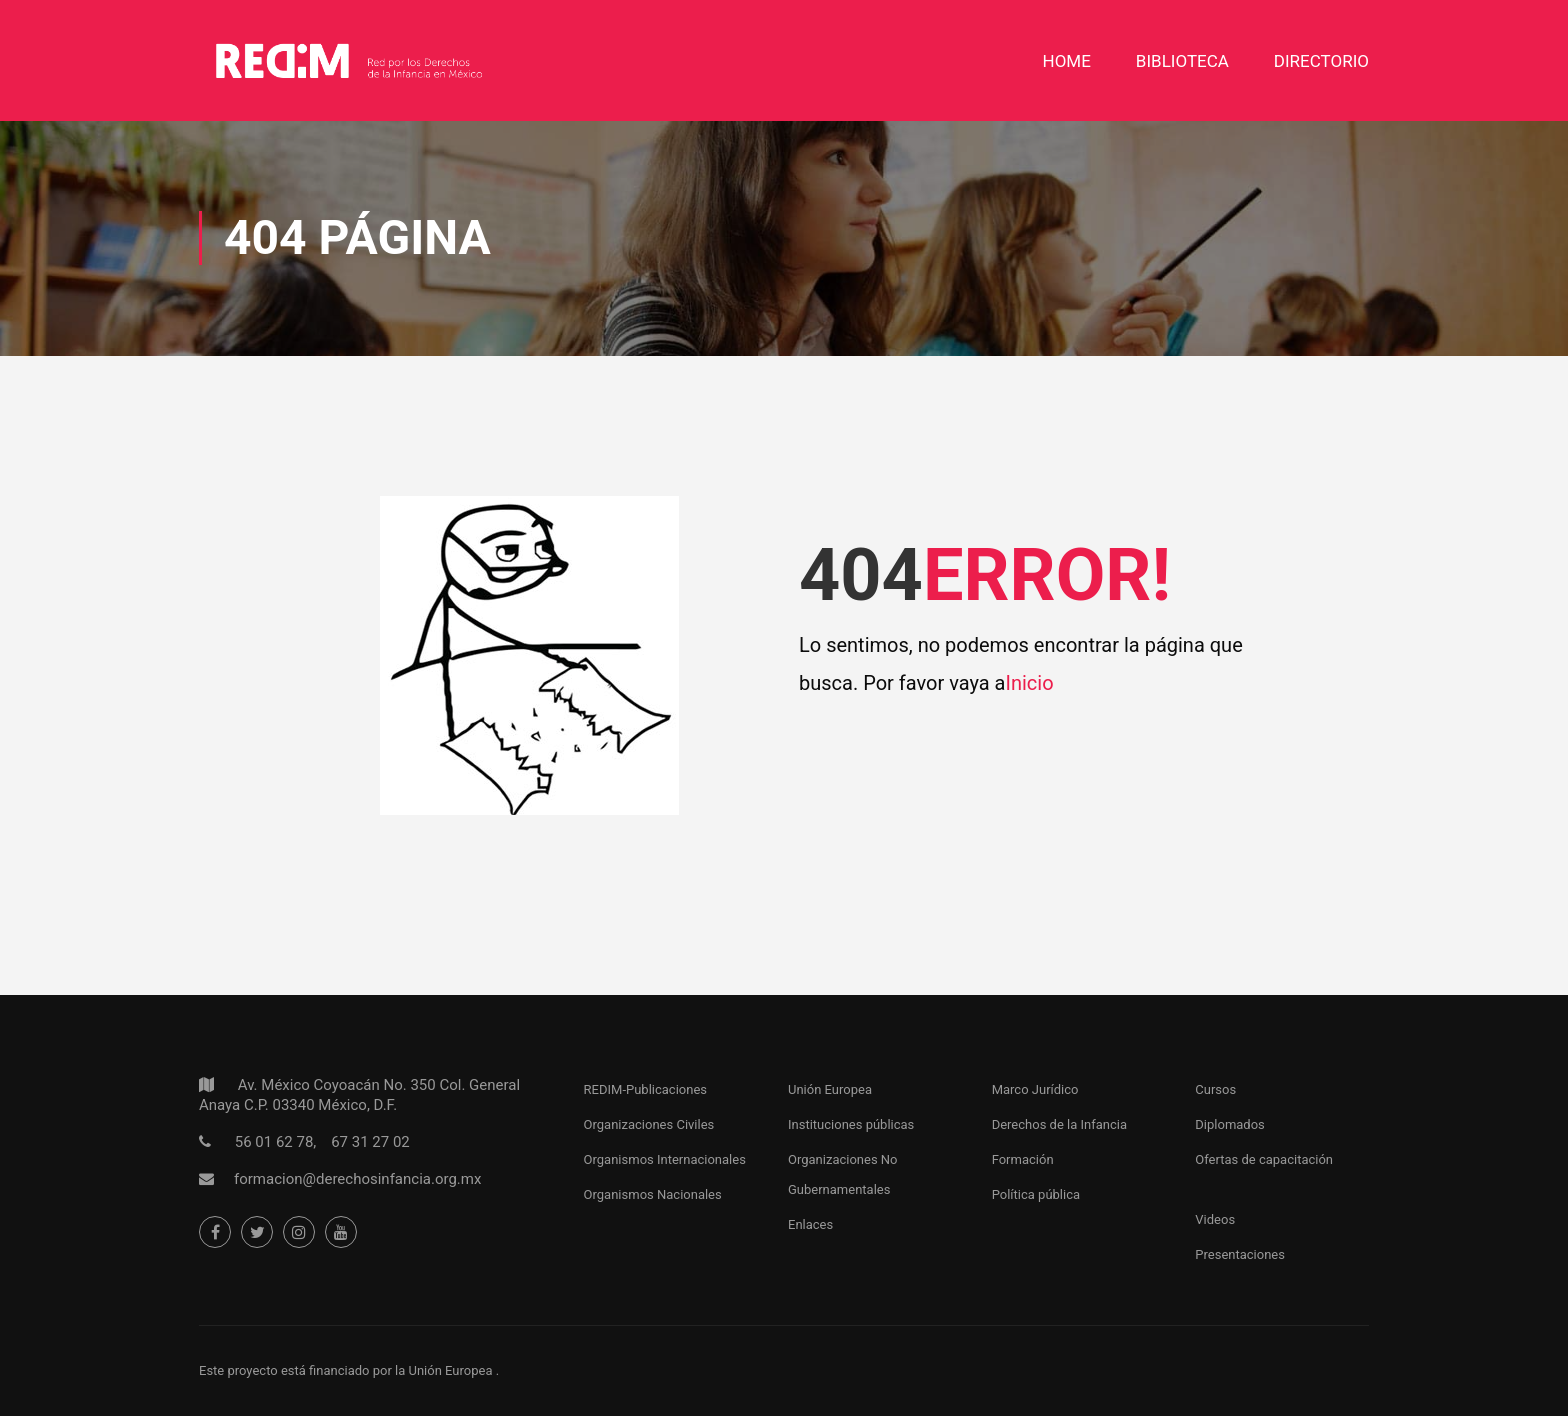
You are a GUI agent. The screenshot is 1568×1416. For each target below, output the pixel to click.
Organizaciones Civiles (649, 1124)
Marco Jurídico (1035, 1089)
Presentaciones (1240, 1254)
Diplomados (1230, 1124)
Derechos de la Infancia (1059, 1124)
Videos (1215, 1219)
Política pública (1036, 1194)
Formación (1023, 1159)
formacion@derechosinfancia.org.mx (357, 1179)
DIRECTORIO (1321, 61)
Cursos (1215, 1089)
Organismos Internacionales (665, 1159)
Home (1067, 61)
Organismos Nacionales (653, 1194)
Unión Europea (830, 1089)
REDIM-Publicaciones (645, 1089)
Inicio (1029, 683)
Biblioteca (1182, 61)
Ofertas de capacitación (1264, 1159)
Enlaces (810, 1224)
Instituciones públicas (851, 1124)
